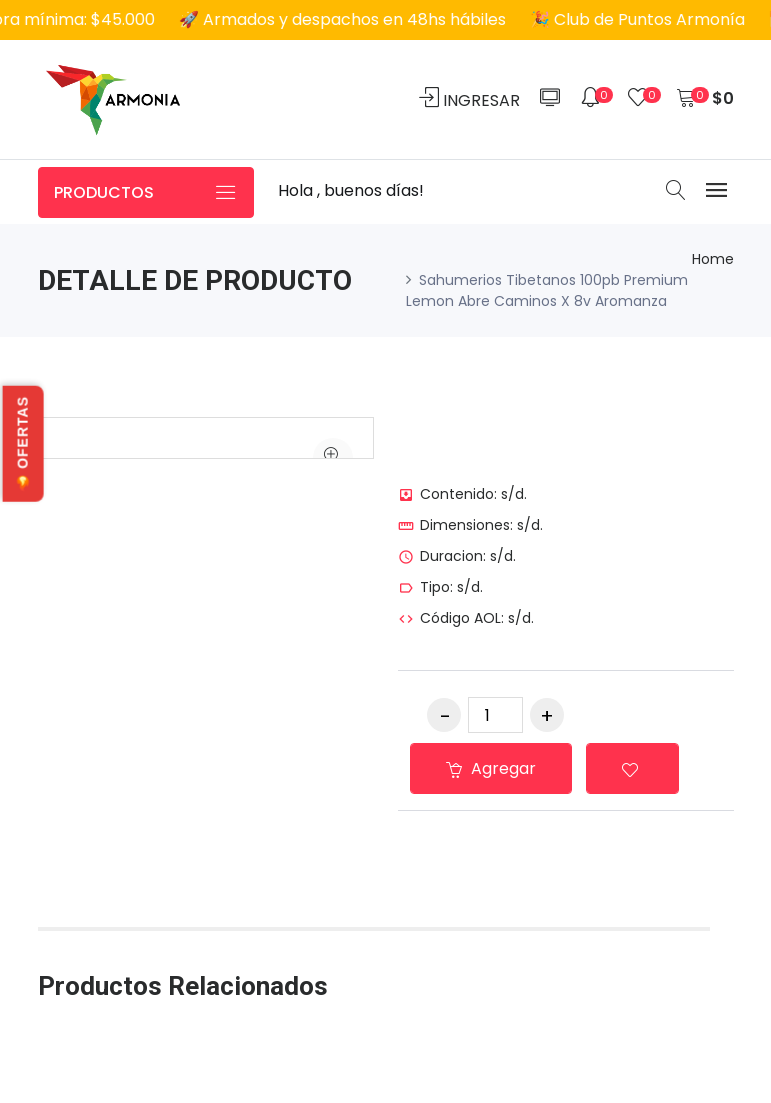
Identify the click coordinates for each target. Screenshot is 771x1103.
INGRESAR (469, 99)
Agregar (491, 768)
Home (713, 259)
